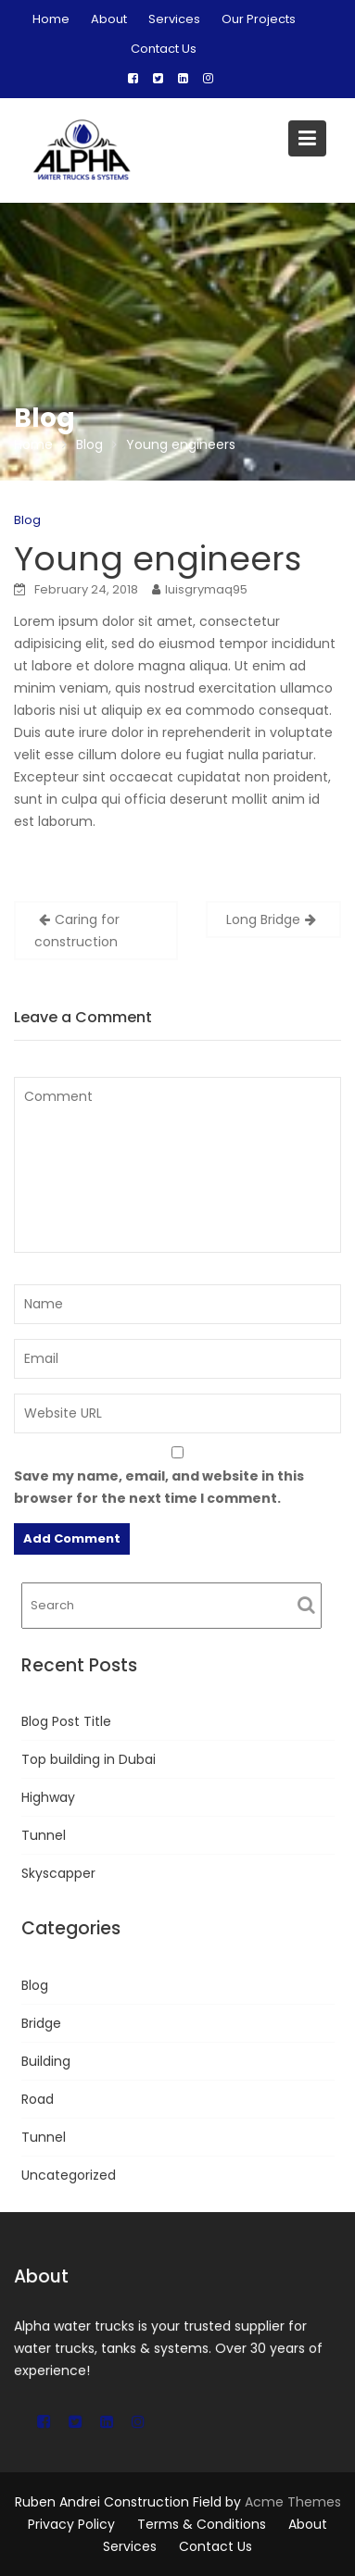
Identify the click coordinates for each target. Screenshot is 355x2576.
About (109, 19)
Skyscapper (58, 1873)
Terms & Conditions (201, 2524)
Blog (27, 520)
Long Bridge (263, 919)
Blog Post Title (66, 1721)
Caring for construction (77, 930)
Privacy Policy (71, 2524)
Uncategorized (68, 2175)
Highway (48, 1797)
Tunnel (43, 1835)
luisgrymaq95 (206, 589)
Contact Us (164, 48)
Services (174, 19)
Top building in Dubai (88, 1759)
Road (37, 2099)
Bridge (41, 2023)
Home (51, 19)
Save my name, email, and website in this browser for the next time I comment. (159, 1487)
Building (45, 2061)
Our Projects (259, 19)
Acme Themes (293, 2502)
